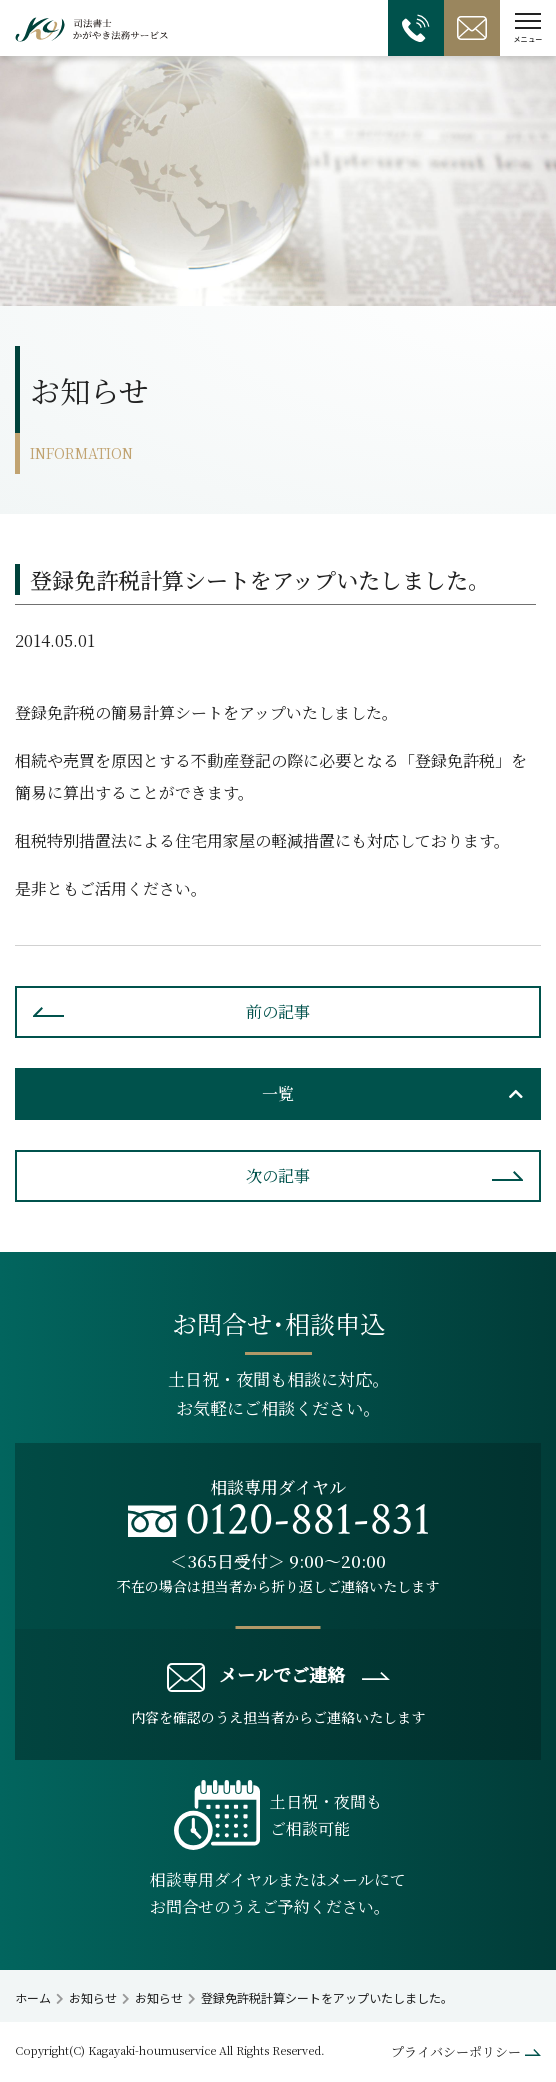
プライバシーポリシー (456, 2051)
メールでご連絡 (256, 1676)
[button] (528, 28)
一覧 (278, 1093)
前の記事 (278, 1011)
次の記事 (278, 1175)
